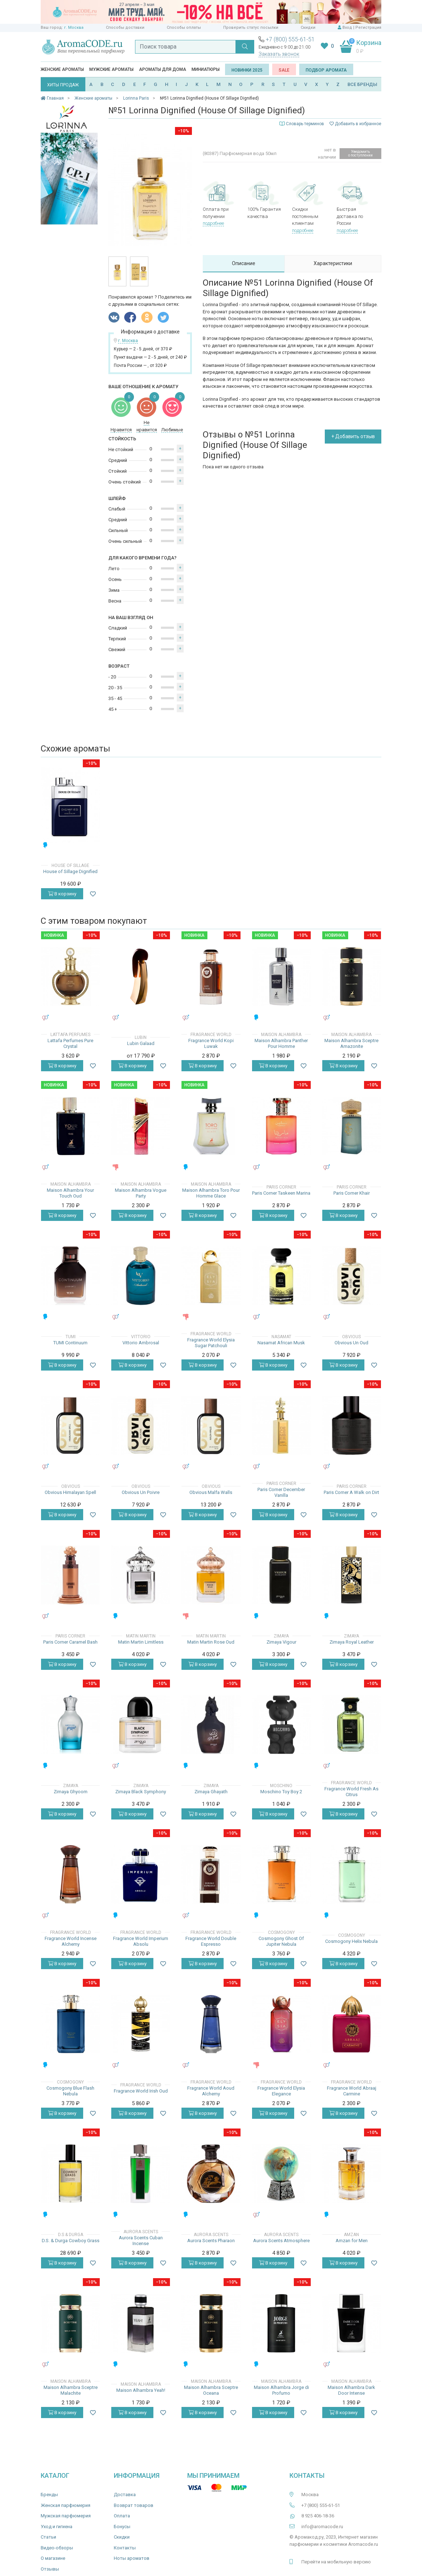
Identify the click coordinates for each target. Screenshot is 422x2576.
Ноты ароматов (131, 2558)
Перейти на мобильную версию (336, 2561)
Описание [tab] (243, 263)
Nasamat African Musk (281, 1342)
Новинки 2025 (247, 70)
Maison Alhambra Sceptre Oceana (211, 2390)
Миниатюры (206, 69)
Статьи (48, 2537)
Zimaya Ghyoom (70, 1791)
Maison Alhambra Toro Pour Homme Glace (211, 1193)
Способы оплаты (184, 27)
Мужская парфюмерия (66, 2515)
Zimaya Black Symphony (140, 1791)
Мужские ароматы (111, 69)
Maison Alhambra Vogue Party (140, 1193)
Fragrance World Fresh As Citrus (351, 1791)
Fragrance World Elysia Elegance (281, 2090)
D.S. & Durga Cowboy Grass (70, 2240)
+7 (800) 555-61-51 (290, 39)
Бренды (49, 2494)
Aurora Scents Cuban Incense (141, 2240)
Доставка (125, 2494)
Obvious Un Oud (351, 1342)
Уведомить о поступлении (360, 153)
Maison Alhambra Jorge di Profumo (281, 2390)
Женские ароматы (62, 69)
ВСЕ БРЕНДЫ (362, 84)
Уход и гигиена (56, 2526)
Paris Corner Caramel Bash (70, 1642)
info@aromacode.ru (322, 2526)
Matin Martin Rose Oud (210, 1642)
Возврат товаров (133, 2505)
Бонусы (122, 2526)
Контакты (125, 2547)
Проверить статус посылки (250, 27)
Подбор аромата (326, 70)
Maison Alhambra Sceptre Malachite (71, 2390)
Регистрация (368, 27)
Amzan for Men (352, 2240)
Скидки (308, 27)
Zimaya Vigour (281, 1642)
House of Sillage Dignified (70, 871)
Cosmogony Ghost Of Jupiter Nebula (281, 1941)
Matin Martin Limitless (140, 1642)
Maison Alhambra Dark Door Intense (351, 2390)
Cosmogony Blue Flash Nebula (70, 2090)
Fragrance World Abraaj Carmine (351, 2090)
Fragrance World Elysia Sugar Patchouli (211, 1342)
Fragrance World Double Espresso (210, 1941)
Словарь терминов (305, 123)
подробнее (213, 223)
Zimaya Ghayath (211, 1791)
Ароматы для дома (162, 69)
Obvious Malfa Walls (210, 1492)
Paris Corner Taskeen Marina (281, 1193)
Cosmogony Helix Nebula (351, 1941)
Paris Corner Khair (351, 1193)
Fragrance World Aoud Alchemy (210, 2090)
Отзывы (50, 2569)
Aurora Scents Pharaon (211, 2240)
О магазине (53, 2558)
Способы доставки (125, 27)
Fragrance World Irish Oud (141, 2091)
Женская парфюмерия (65, 2505)
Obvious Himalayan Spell (70, 1492)
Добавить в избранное (355, 123)
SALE (284, 70)
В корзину (62, 893)
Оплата (122, 2515)
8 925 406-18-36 (317, 2515)
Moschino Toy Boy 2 (281, 1791)
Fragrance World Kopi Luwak (211, 1043)
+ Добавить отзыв (353, 436)
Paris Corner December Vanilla (281, 1492)
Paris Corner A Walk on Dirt (351, 1492)
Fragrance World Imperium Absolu (140, 1941)
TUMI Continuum (70, 1342)
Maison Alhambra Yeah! (140, 2390)
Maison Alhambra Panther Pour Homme (281, 1043)
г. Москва (74, 27)
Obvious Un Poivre (141, 1492)
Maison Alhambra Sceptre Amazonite (351, 1043)
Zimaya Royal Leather (351, 1642)
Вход (347, 27)
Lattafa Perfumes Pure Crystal (70, 1043)
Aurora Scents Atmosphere (281, 2240)
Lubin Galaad (140, 1043)
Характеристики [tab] (333, 263)
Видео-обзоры (57, 2547)
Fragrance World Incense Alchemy (70, 1941)
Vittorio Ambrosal (140, 1342)
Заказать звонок (279, 54)
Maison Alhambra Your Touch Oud (70, 1193)
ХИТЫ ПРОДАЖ (63, 84)
